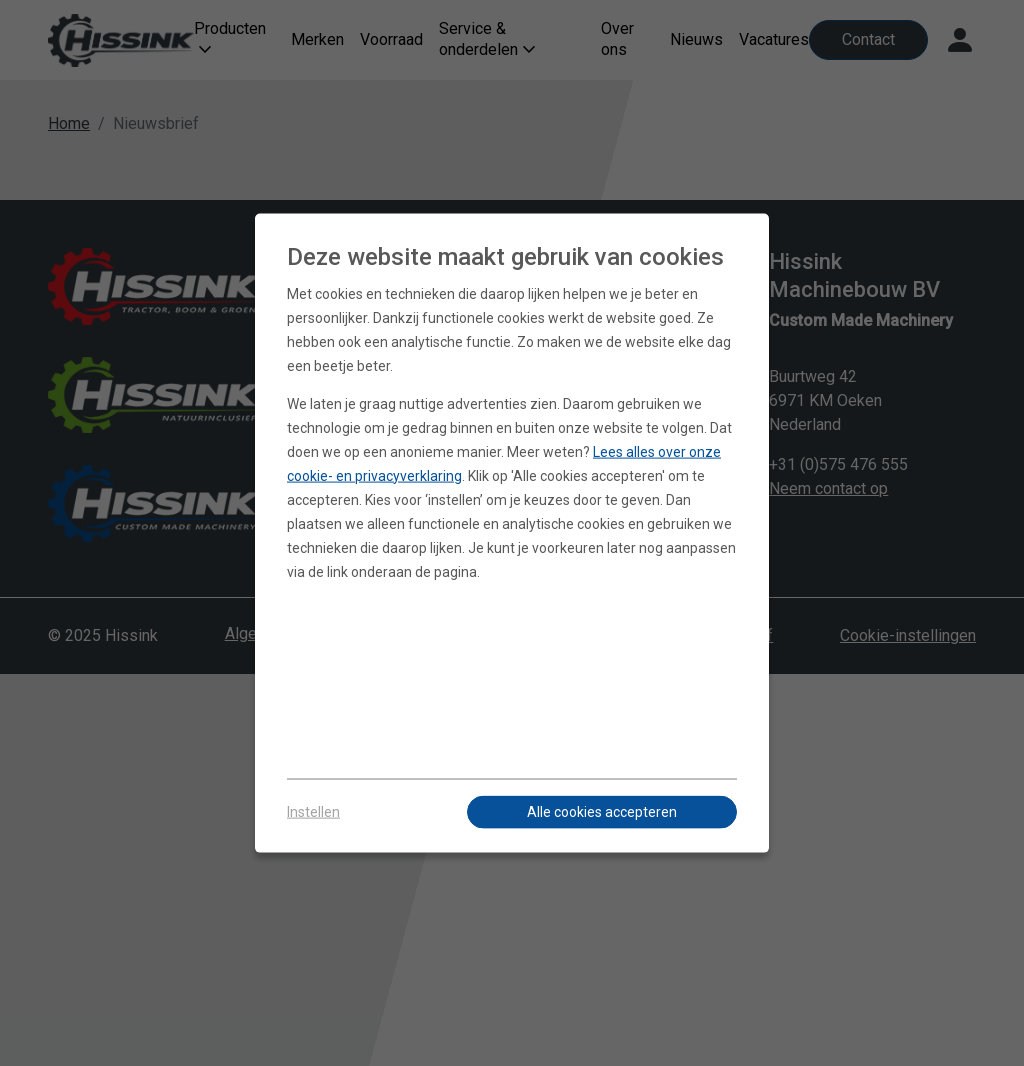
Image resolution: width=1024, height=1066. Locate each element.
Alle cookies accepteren (602, 812)
